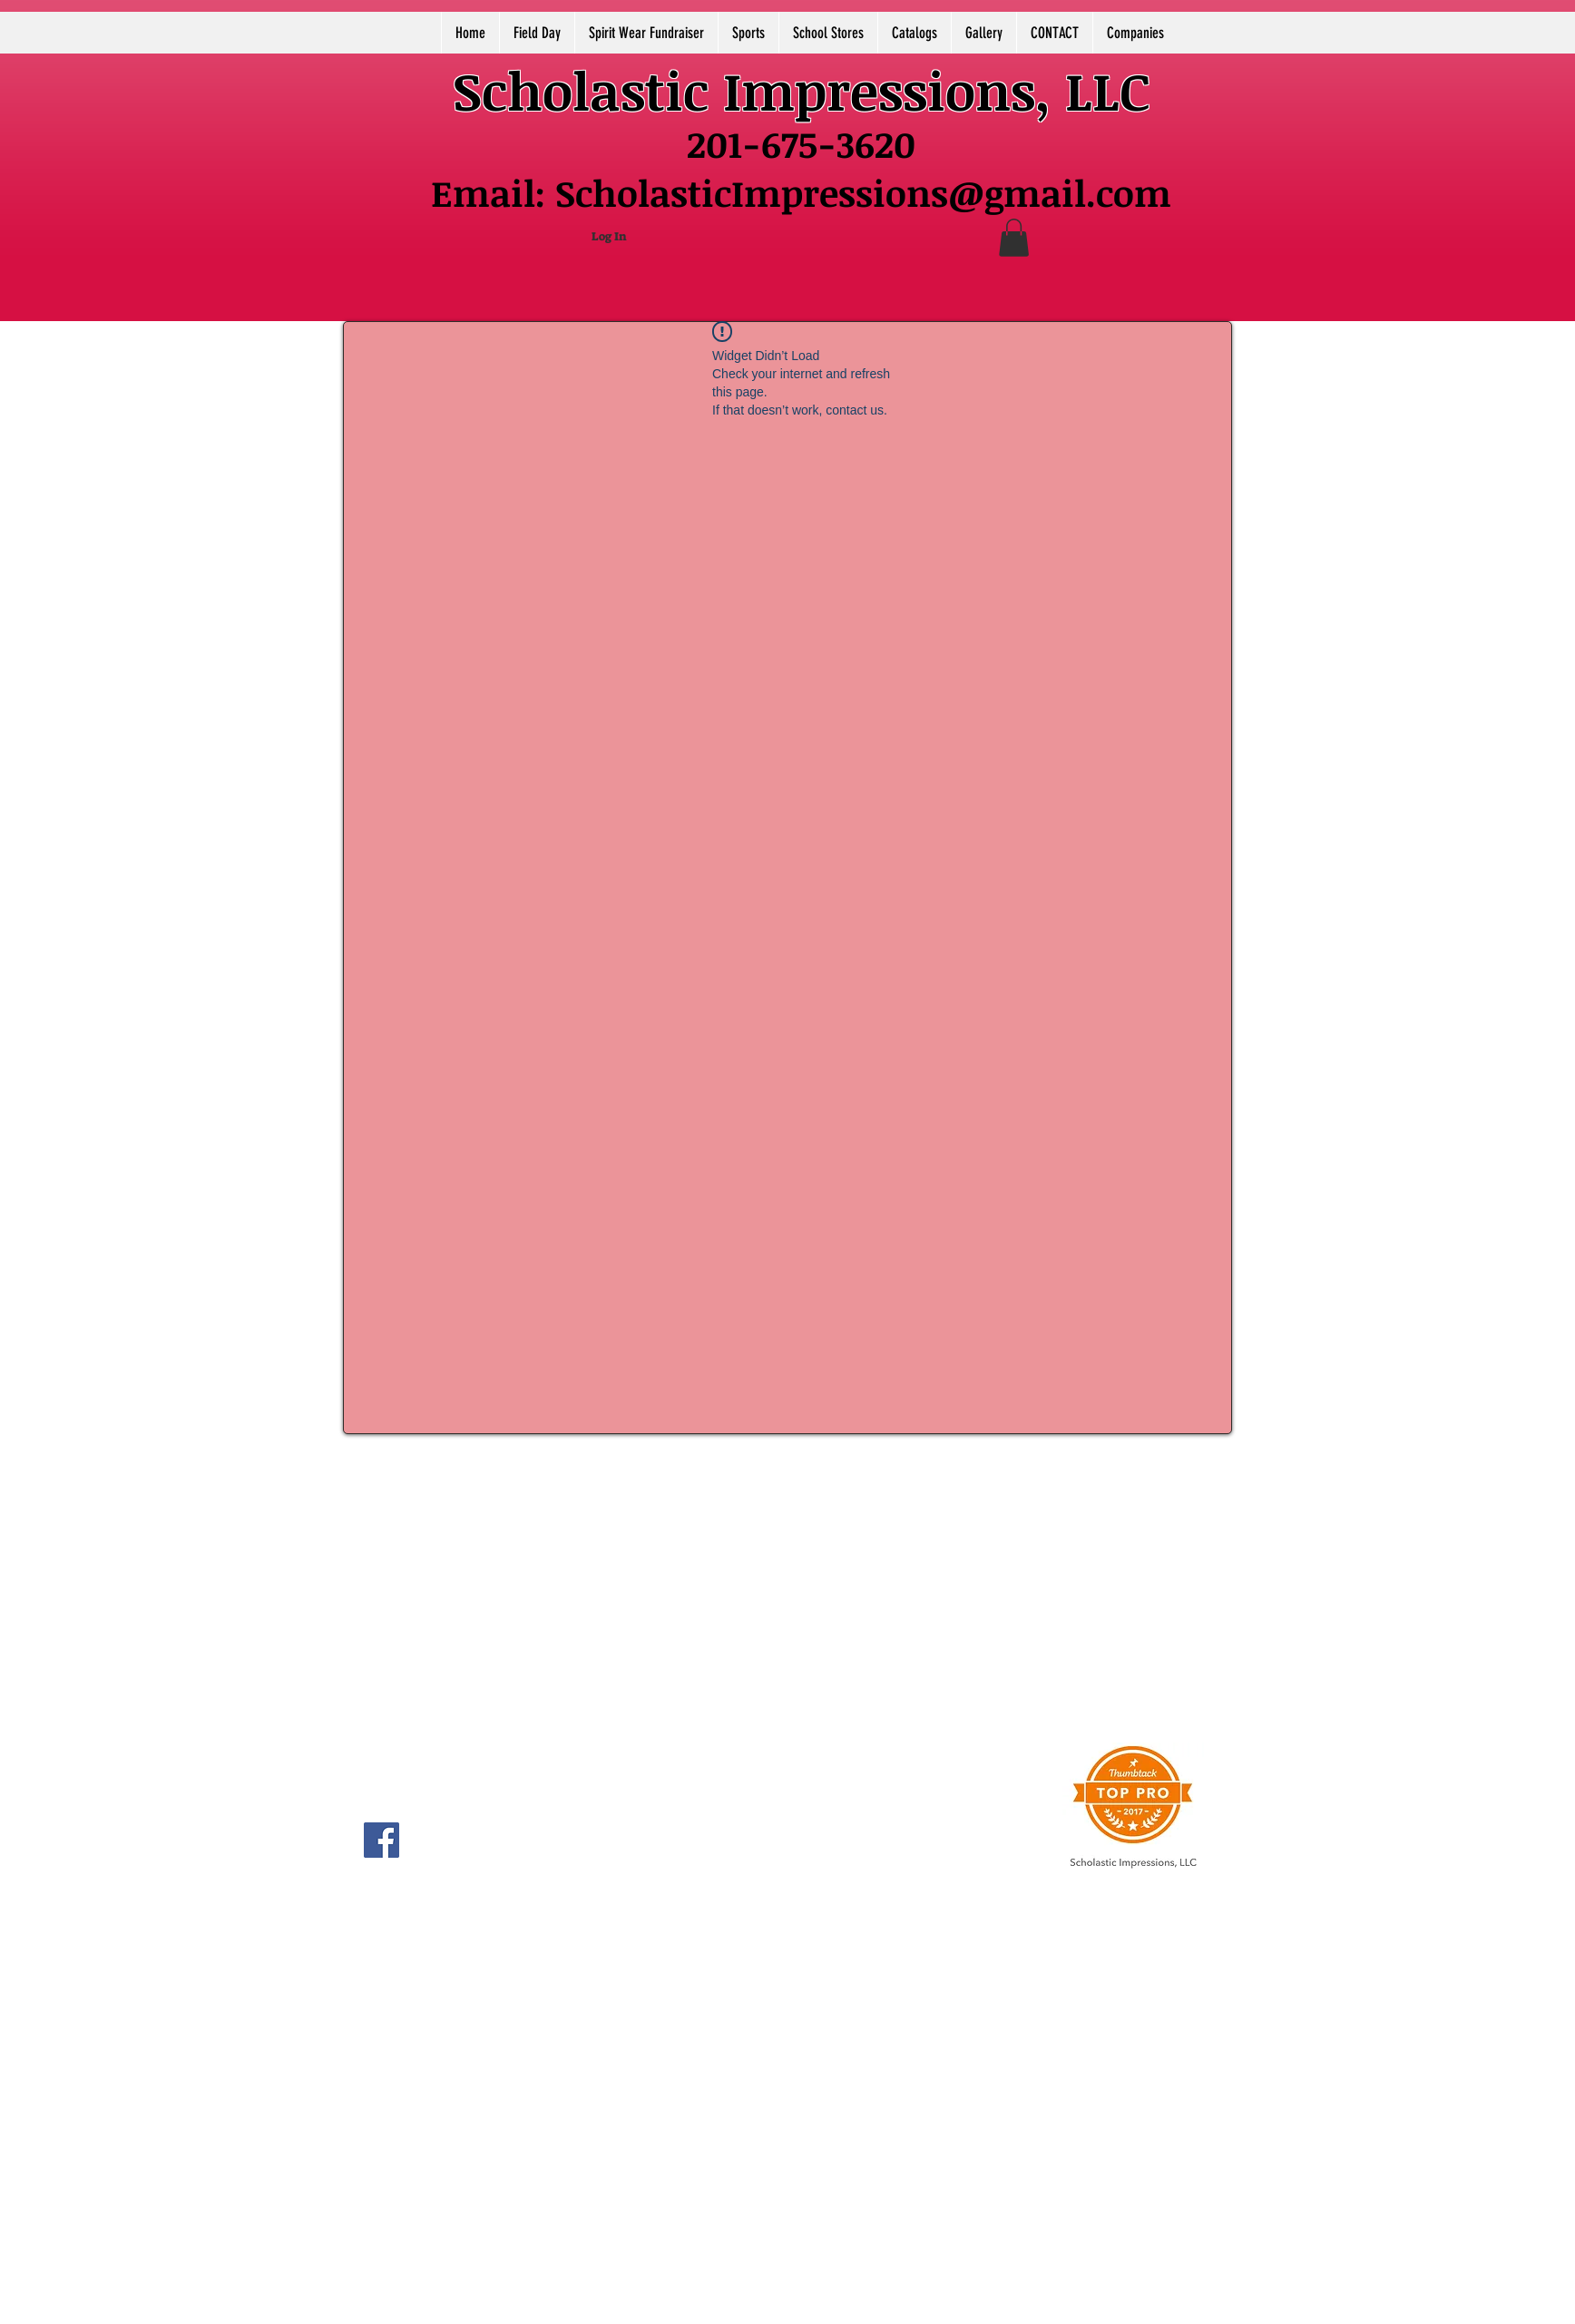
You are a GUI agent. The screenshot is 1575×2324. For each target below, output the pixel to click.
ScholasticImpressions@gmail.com (863, 193)
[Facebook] (381, 1840)
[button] (1014, 238)
